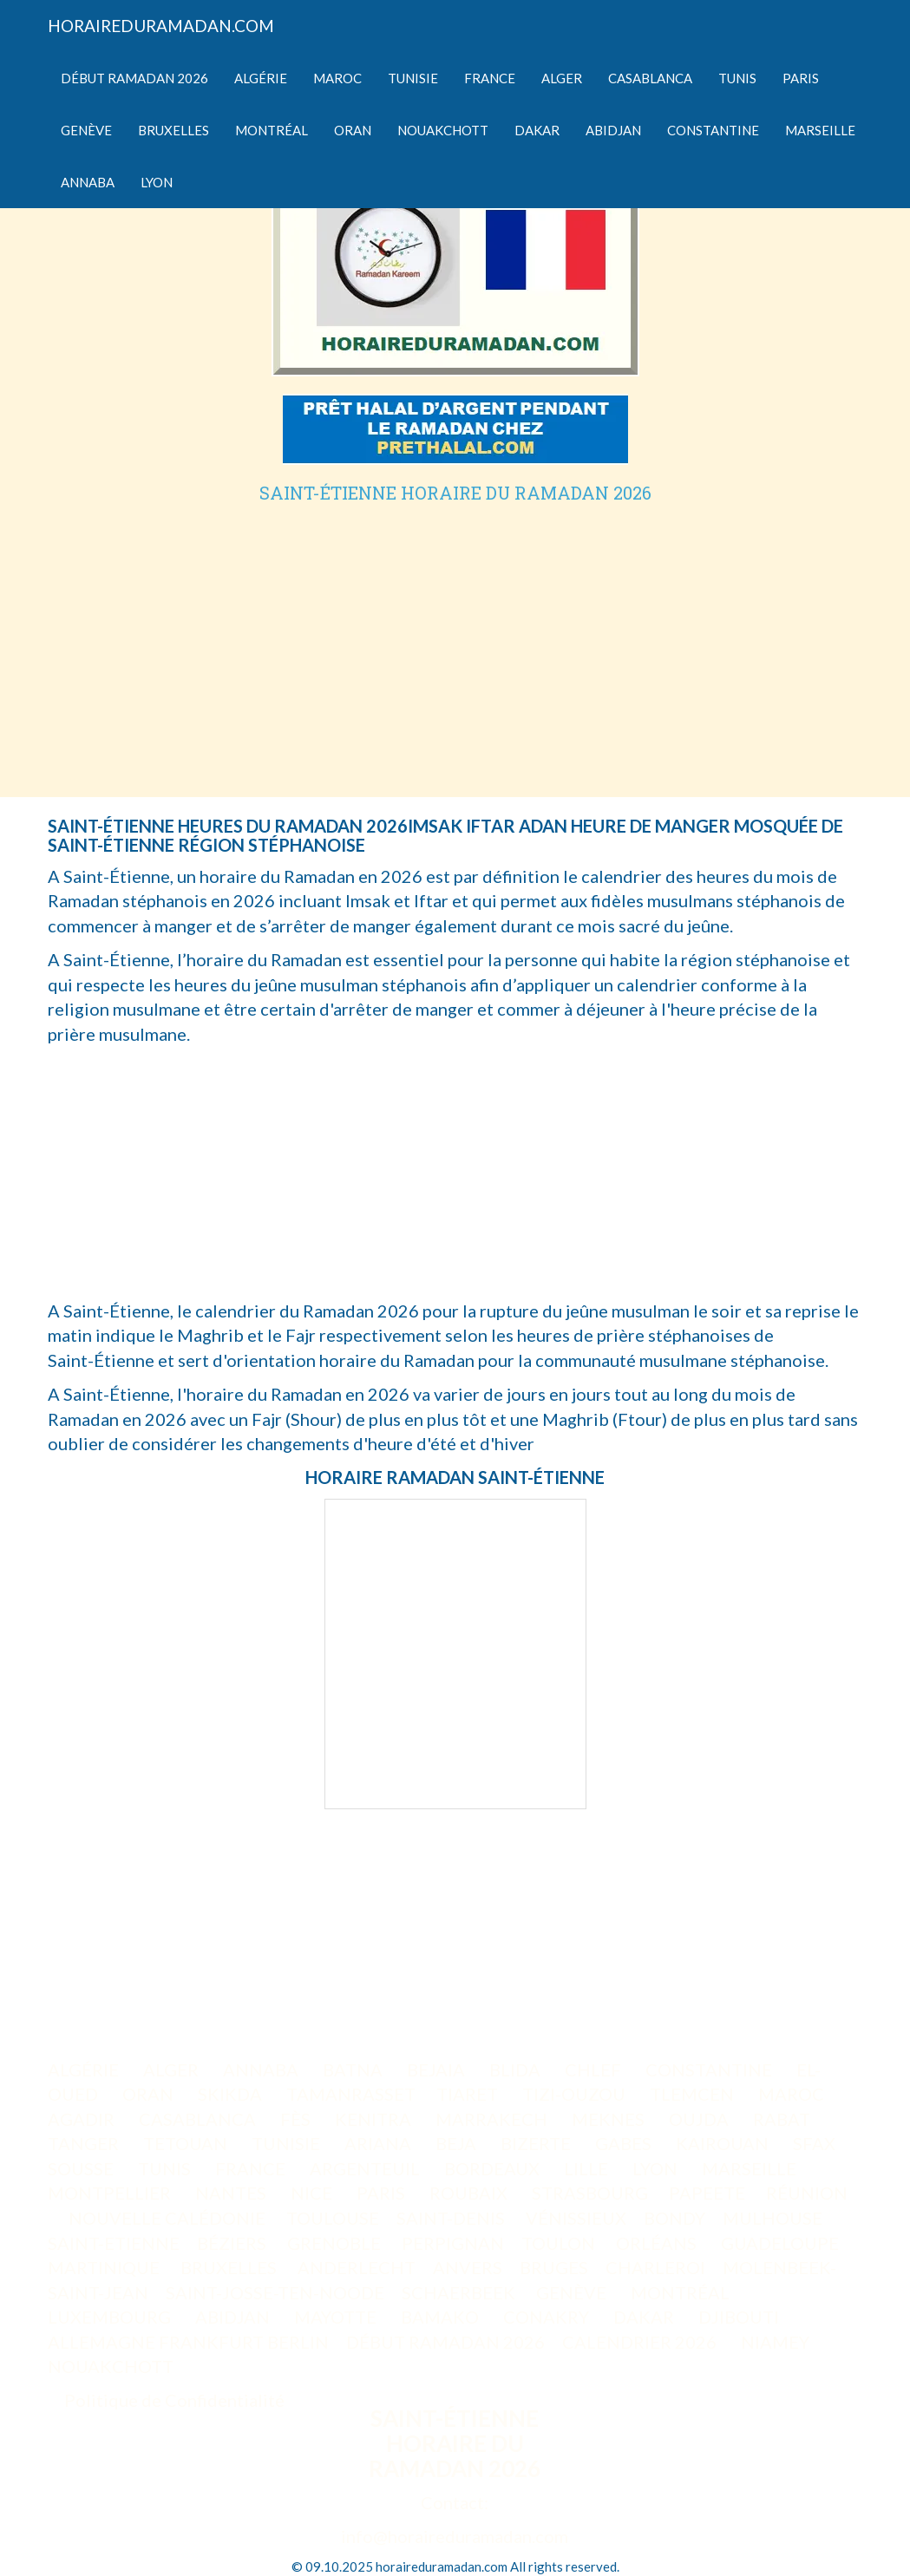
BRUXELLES (230, 2267)
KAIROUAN (724, 2143)
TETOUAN (187, 2143)
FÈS (297, 2119)
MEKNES (610, 2119)
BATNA (354, 2069)
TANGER (85, 2143)
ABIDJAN (234, 2316)
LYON (656, 2168)
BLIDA (516, 2069)
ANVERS (467, 2267)
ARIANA (379, 2143)
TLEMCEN (693, 2093)
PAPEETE (707, 2192)
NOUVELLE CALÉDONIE (167, 2217)
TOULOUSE (332, 2217)
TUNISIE (288, 2143)
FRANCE (252, 2168)
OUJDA (700, 2119)
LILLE (588, 2168)
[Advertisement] (455, 632)
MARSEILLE (751, 2168)
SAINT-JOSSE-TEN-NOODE (275, 2292)
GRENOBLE (335, 2243)
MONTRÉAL (682, 2292)
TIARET (468, 2093)
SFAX (816, 2143)
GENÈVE (573, 2292)
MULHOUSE (774, 2217)
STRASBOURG (590, 2192)
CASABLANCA (199, 2119)
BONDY (674, 2217)
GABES (625, 2143)
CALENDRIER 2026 (641, 2341)
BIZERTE (537, 2143)
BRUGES (554, 2267)
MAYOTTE (337, 2316)
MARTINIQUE (104, 2267)
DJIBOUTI (740, 2316)
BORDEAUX (493, 2168)
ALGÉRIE (85, 2069)
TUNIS (166, 2168)
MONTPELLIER (111, 2192)
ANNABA (262, 2069)
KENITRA (375, 2119)
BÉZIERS (233, 2243)
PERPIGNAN (453, 2243)
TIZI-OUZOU (575, 2093)
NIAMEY (777, 2341)
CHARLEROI (655, 2267)
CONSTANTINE (710, 2069)
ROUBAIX (470, 2192)
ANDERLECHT (357, 2267)
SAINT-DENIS (452, 2217)
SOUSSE (82, 2168)
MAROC (793, 2093)
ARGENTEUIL (366, 2168)
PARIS (383, 2192)
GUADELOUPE (780, 2243)
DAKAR (645, 2316)
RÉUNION (807, 2192)
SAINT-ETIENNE (114, 2243)
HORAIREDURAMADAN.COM (161, 26)
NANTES (232, 2192)
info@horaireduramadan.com (454, 2536)
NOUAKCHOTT (112, 2366)
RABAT (783, 2119)
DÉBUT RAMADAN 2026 (445, 2341)
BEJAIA (437, 2069)
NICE (313, 2192)
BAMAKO (441, 2316)
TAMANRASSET (351, 2093)
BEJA (457, 2143)
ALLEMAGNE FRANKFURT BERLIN (188, 2341)
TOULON (560, 2243)
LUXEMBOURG (111, 2316)
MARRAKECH (493, 2119)
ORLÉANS (658, 2243)
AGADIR (83, 2119)
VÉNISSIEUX (576, 2217)
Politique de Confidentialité (174, 2400)
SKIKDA (231, 2093)
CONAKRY (547, 2316)
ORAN (149, 2093)
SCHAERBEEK (458, 2292)
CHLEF (595, 2069)
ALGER (172, 2069)
